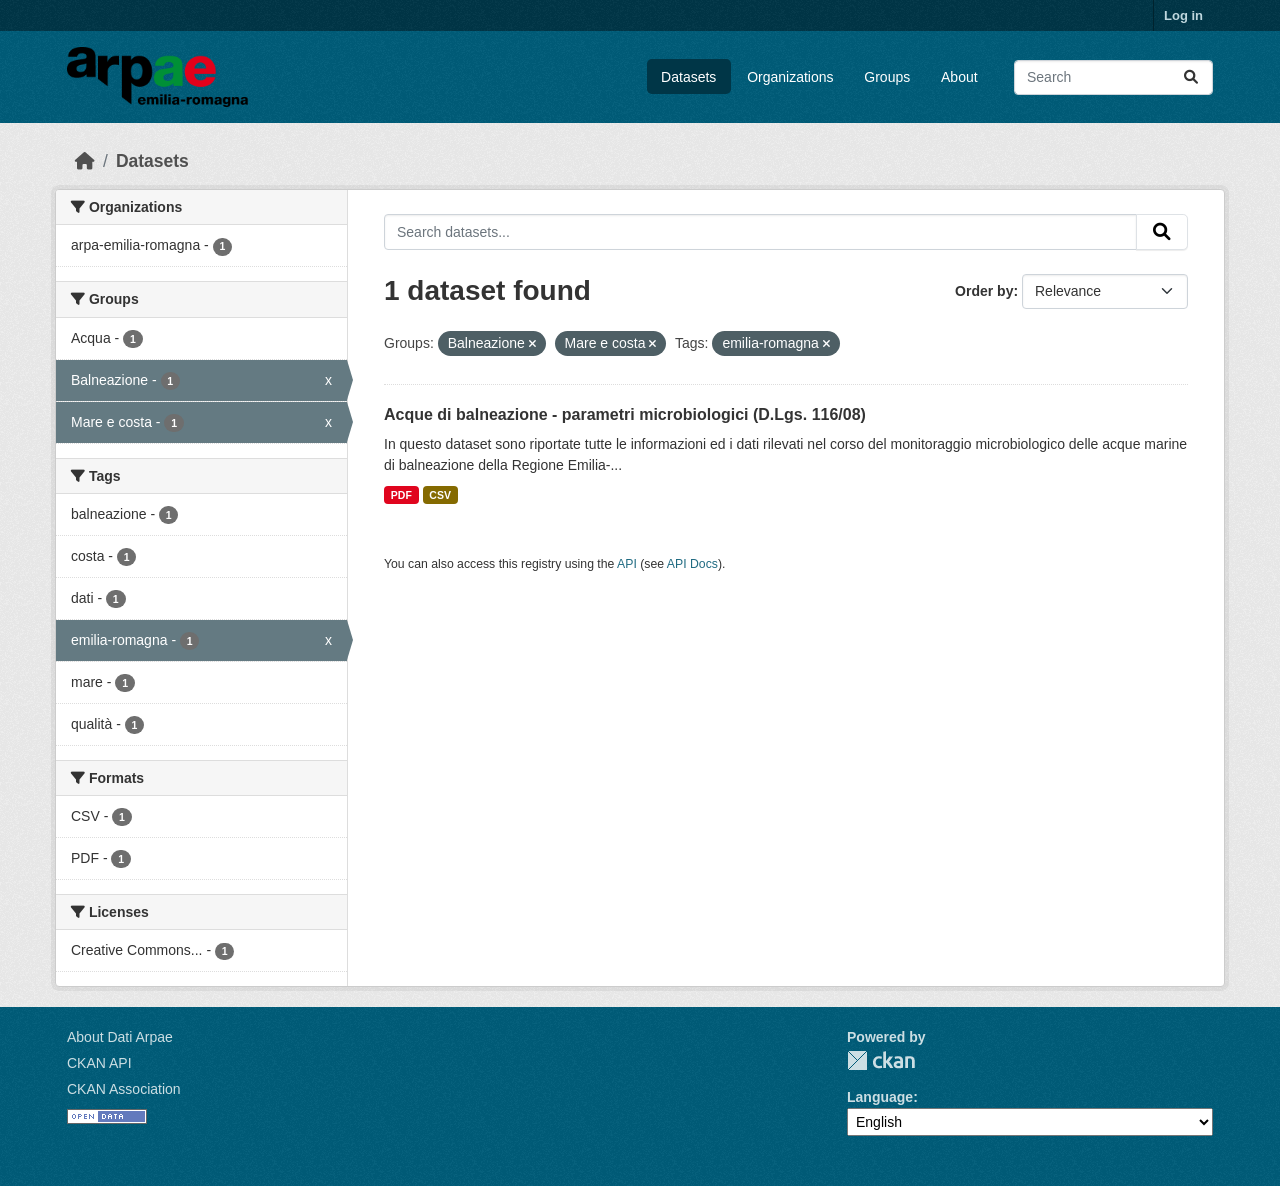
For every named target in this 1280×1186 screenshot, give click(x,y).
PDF (401, 495)
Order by (984, 291)
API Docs (692, 564)
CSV (440, 495)
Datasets (688, 77)
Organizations (790, 77)
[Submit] (1191, 77)
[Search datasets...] (1113, 77)
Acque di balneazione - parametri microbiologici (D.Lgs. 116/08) (625, 414)
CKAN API (99, 1063)
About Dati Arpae (120, 1037)
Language (880, 1097)
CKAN (881, 1060)
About (959, 77)
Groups (887, 77)
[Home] (85, 161)
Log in (1183, 15)
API (627, 564)
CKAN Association (124, 1089)
